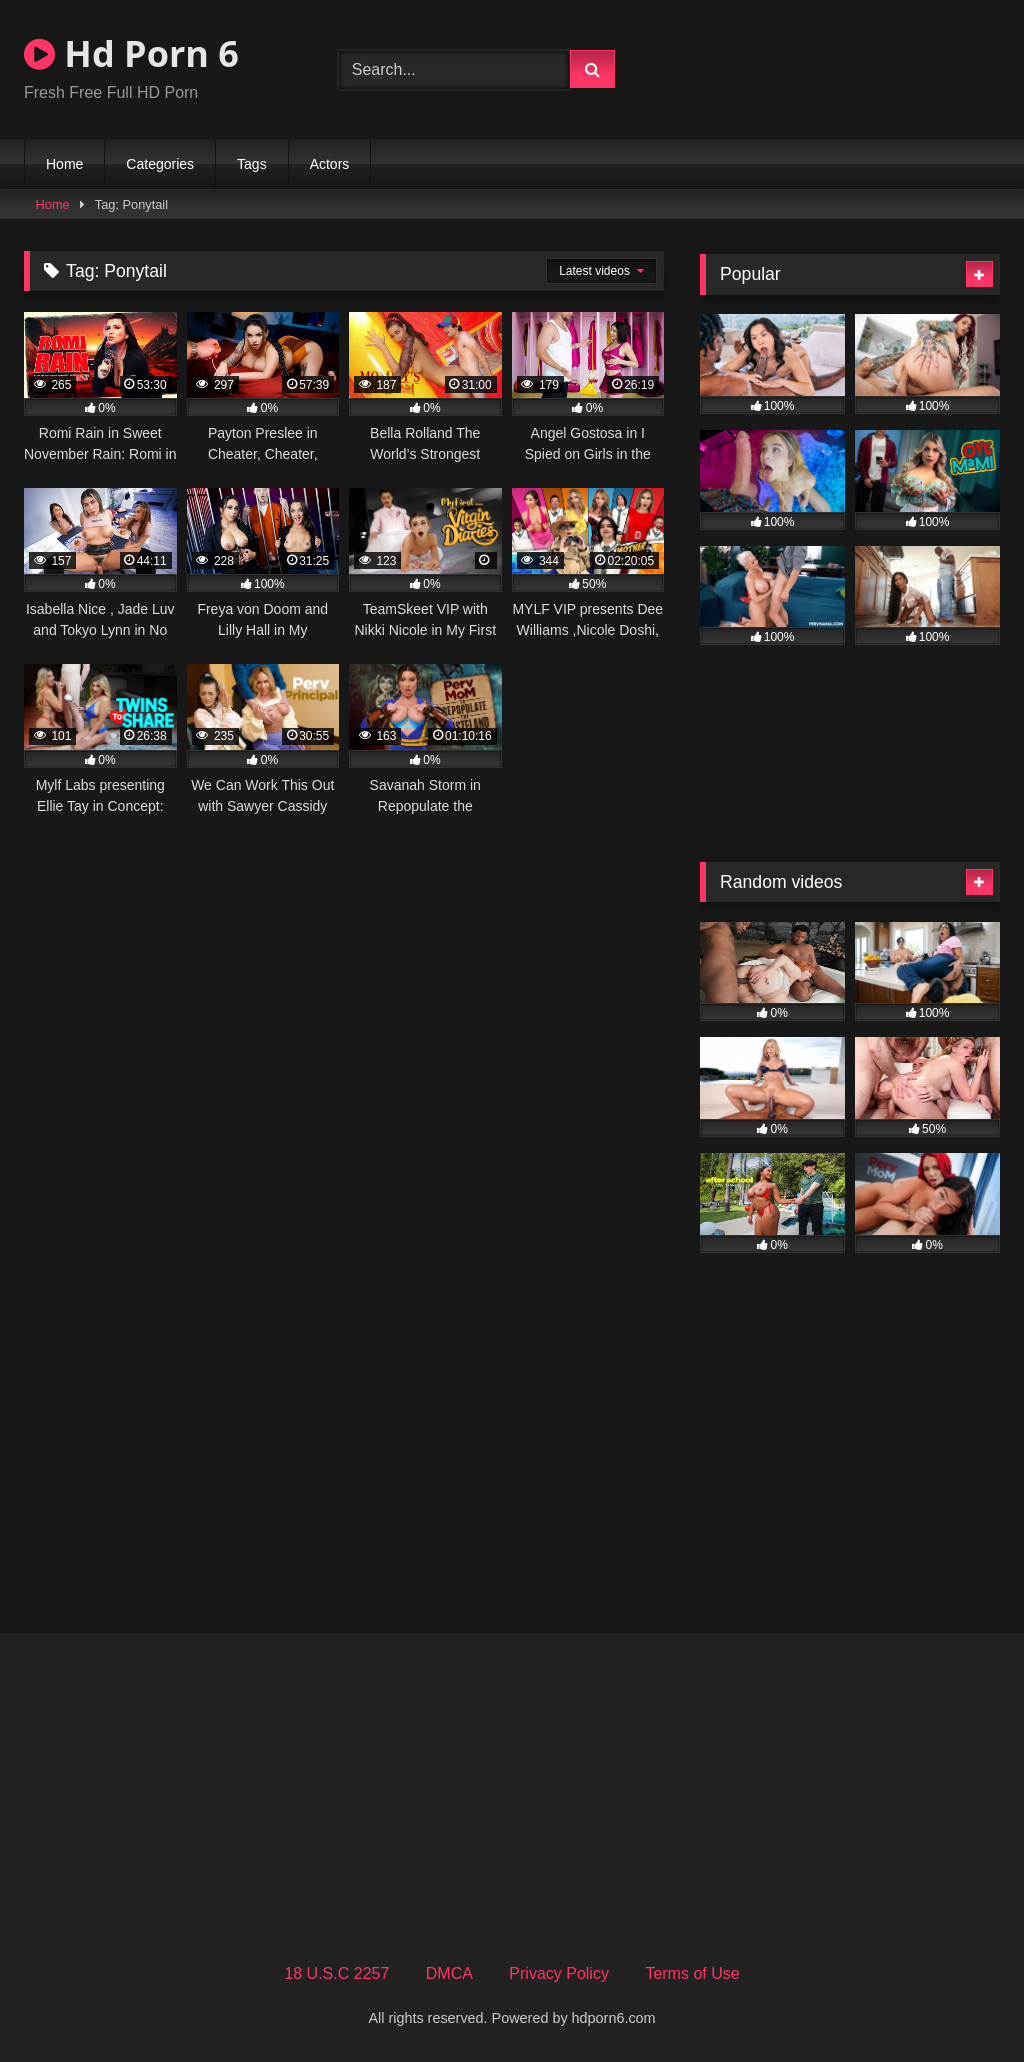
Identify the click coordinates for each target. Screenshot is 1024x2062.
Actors (330, 164)
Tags (252, 164)
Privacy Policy (559, 1973)
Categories (160, 164)
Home (64, 164)
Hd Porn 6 (131, 53)
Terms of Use (692, 1973)
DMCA (449, 1973)
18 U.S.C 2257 (336, 1973)
